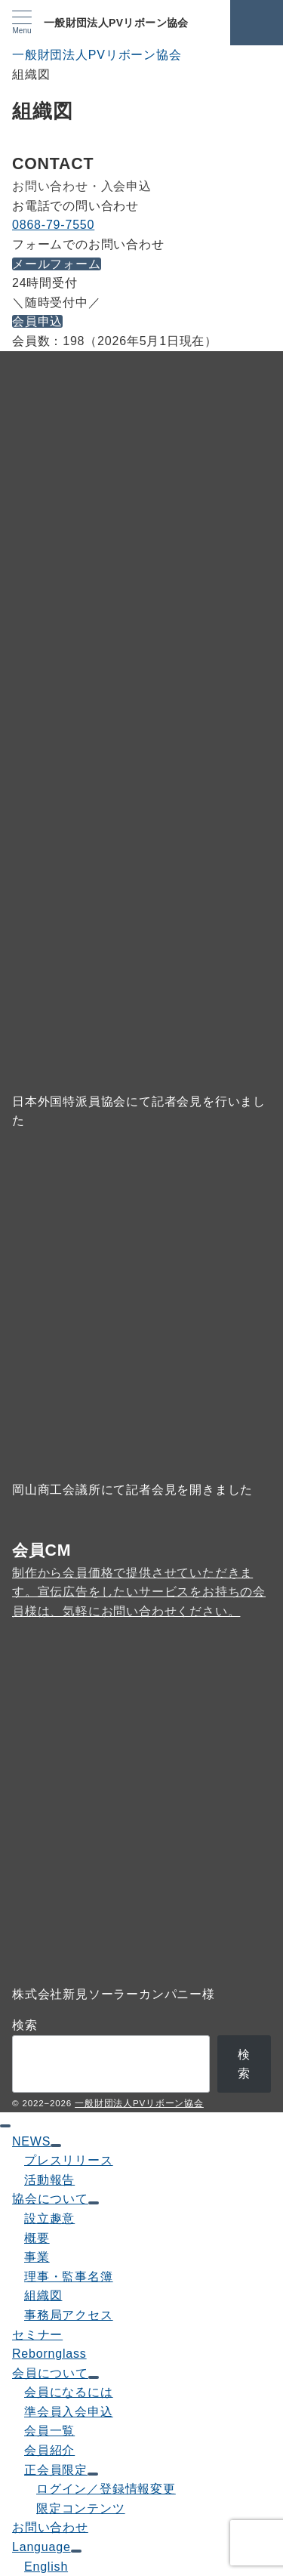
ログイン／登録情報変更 (106, 2488)
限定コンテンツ (80, 2508)
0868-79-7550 (53, 224)
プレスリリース (68, 2160)
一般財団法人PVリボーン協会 (116, 23)
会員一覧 (49, 2430)
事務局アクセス (68, 2315)
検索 (25, 2025)
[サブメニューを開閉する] (56, 2145)
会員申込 (37, 321)
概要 (37, 2238)
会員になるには (68, 2392)
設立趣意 (49, 2218)
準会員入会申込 (68, 2411)
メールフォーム (56, 264)
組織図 (43, 2295)
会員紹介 (49, 2450)
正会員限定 (56, 2469)
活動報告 (49, 2179)
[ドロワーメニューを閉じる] (5, 2125)
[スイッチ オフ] (256, 22)
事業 (37, 2257)
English (46, 2566)
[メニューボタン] (22, 23)
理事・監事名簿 (68, 2276)
